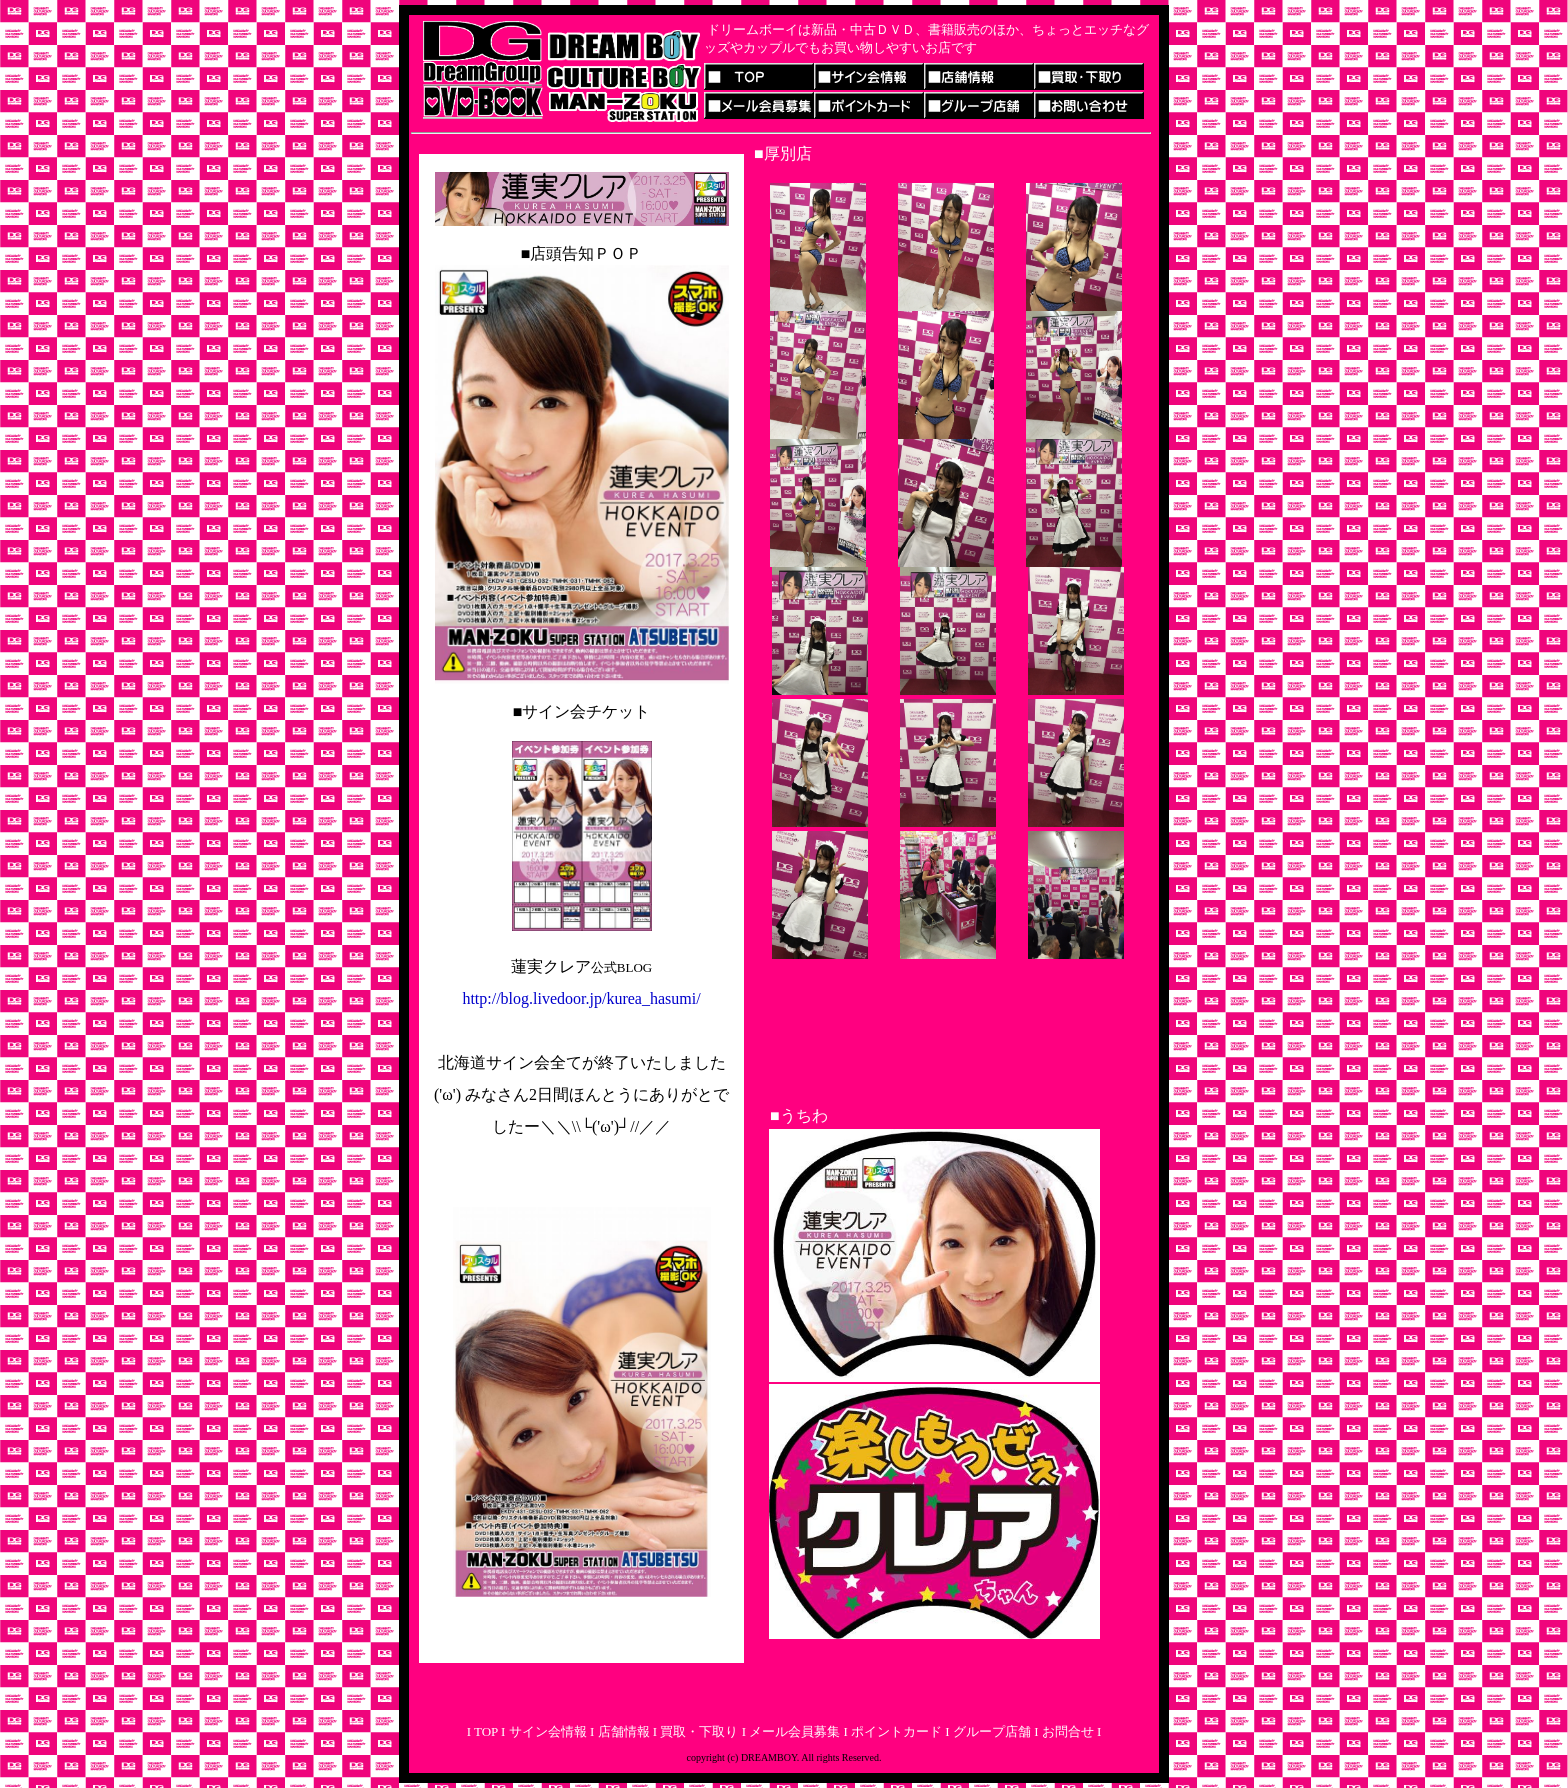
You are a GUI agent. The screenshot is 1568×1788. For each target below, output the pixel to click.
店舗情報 (621, 1731)
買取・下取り (699, 1731)
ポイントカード (896, 1731)
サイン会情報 (545, 1731)
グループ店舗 (992, 1731)
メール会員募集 (793, 1731)
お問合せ (1068, 1731)
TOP (484, 1731)
